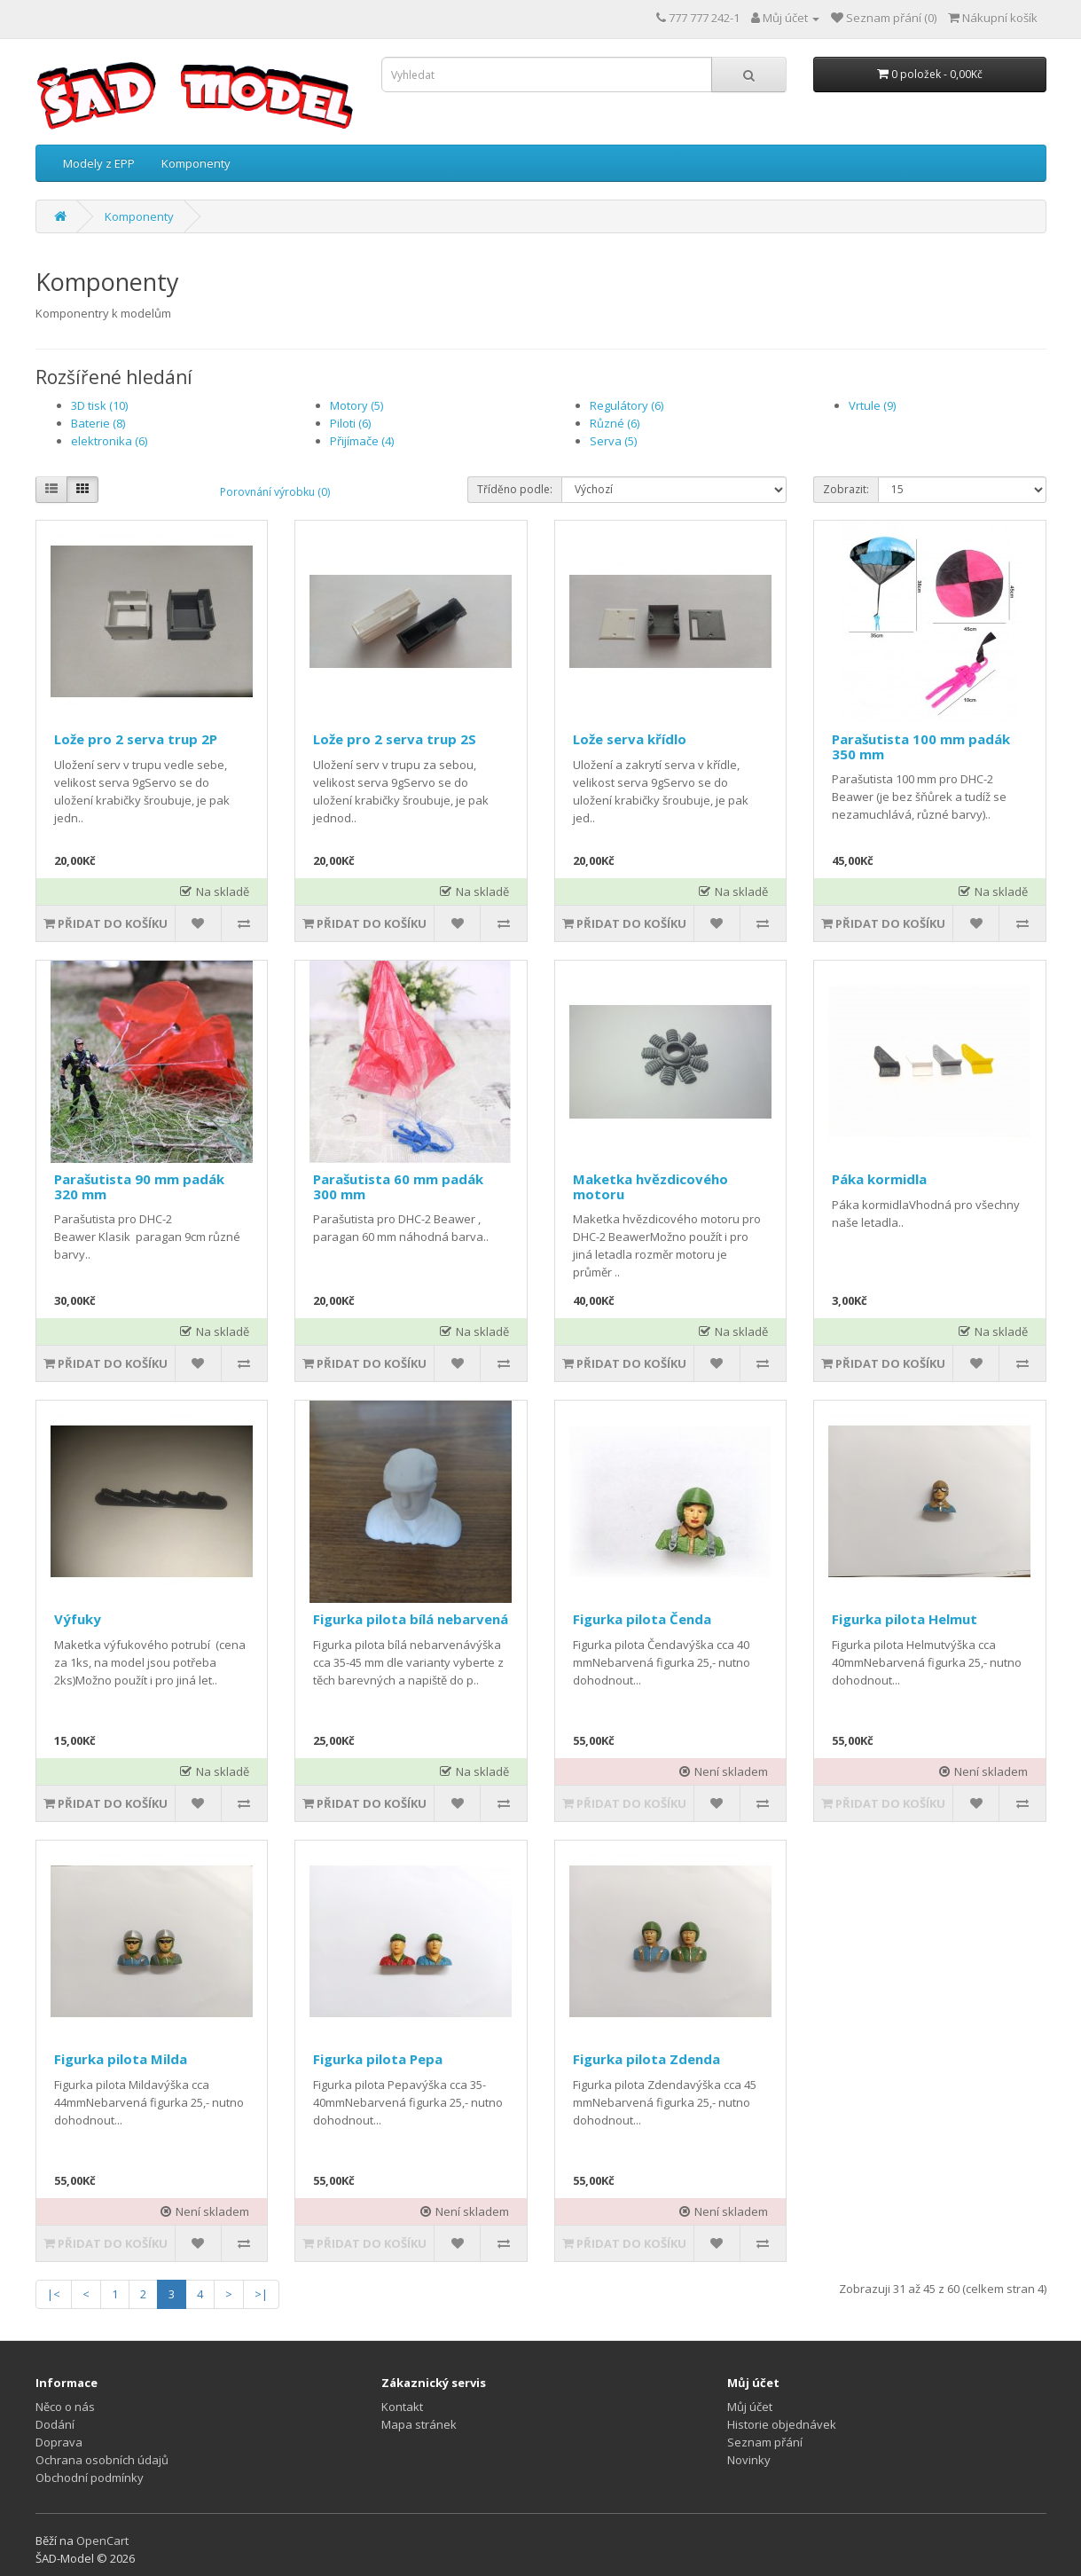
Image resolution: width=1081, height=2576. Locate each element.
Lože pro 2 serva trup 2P (135, 739)
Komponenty (196, 163)
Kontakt (402, 2407)
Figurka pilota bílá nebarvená (410, 1619)
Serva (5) (613, 441)
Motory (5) (356, 405)
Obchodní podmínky (89, 2478)
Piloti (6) (350, 423)
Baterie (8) (98, 423)
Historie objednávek (781, 2424)
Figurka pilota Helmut (904, 1619)
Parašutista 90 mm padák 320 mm (139, 1186)
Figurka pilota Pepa (378, 2059)
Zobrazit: (846, 489)
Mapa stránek (419, 2424)
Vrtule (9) (872, 405)
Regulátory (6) (626, 405)
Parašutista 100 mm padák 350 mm (921, 746)
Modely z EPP (99, 163)
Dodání (54, 2424)
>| (261, 2294)
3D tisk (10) (99, 405)
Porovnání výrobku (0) (275, 491)
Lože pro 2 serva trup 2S (394, 739)
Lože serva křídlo (629, 739)
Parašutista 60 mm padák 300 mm (398, 1186)
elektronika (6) (109, 441)
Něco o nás (65, 2407)
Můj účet (749, 2407)
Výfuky (77, 1619)
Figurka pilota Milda (120, 2059)
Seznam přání (765, 2442)
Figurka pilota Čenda (642, 1619)
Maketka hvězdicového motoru (650, 1186)
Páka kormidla (879, 1179)
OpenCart (102, 2541)
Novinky (749, 2460)
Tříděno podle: (514, 489)
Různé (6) (614, 423)
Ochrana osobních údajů (101, 2460)
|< (53, 2294)
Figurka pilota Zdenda (646, 2059)
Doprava (58, 2442)
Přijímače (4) (362, 441)
